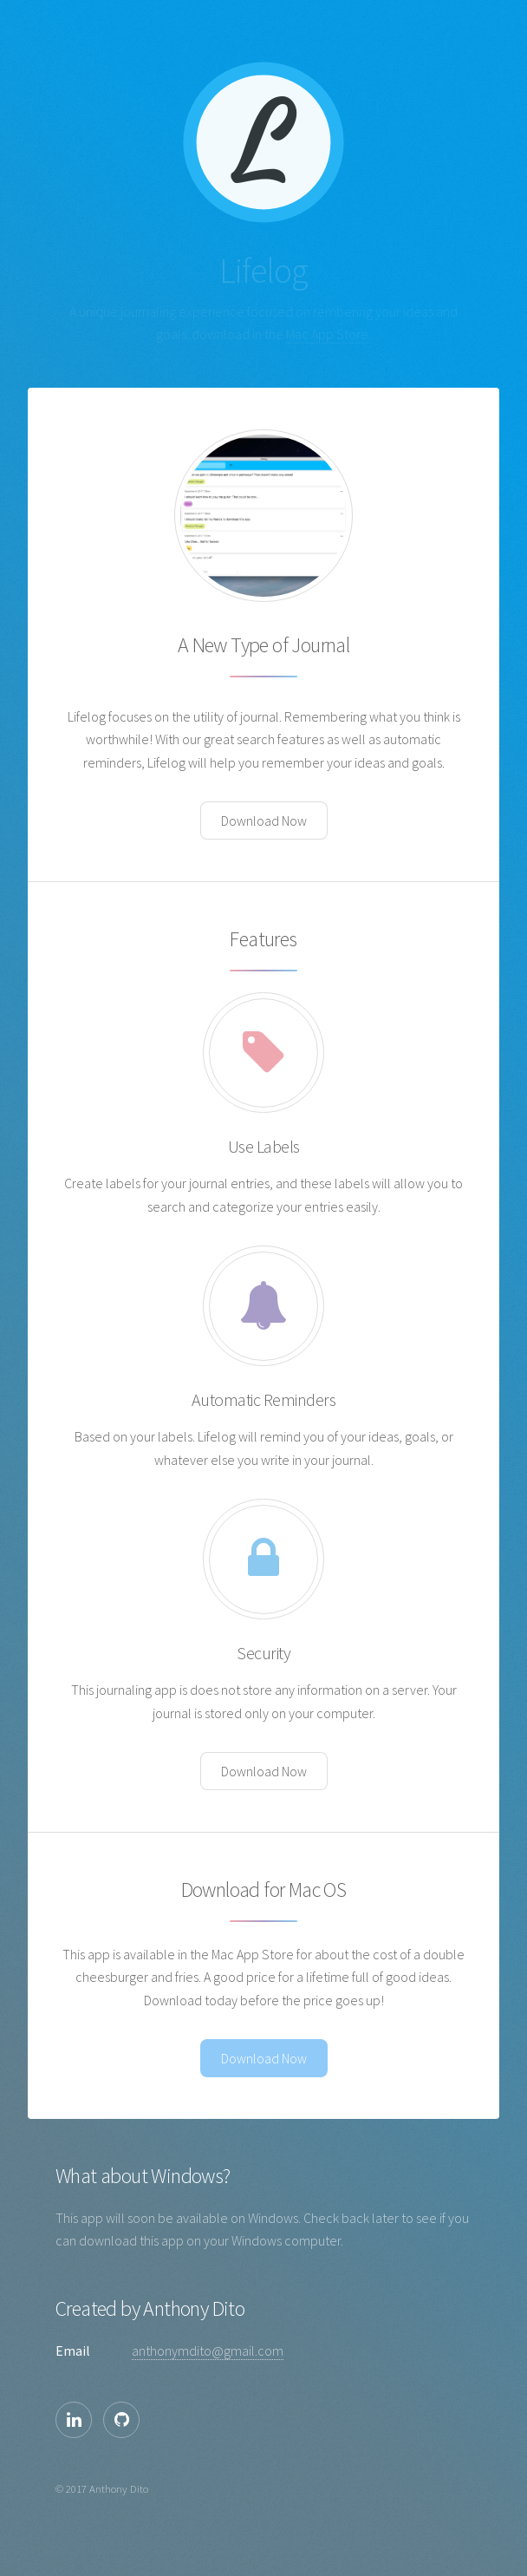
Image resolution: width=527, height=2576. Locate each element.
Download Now (264, 820)
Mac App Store (327, 334)
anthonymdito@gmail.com (207, 2350)
